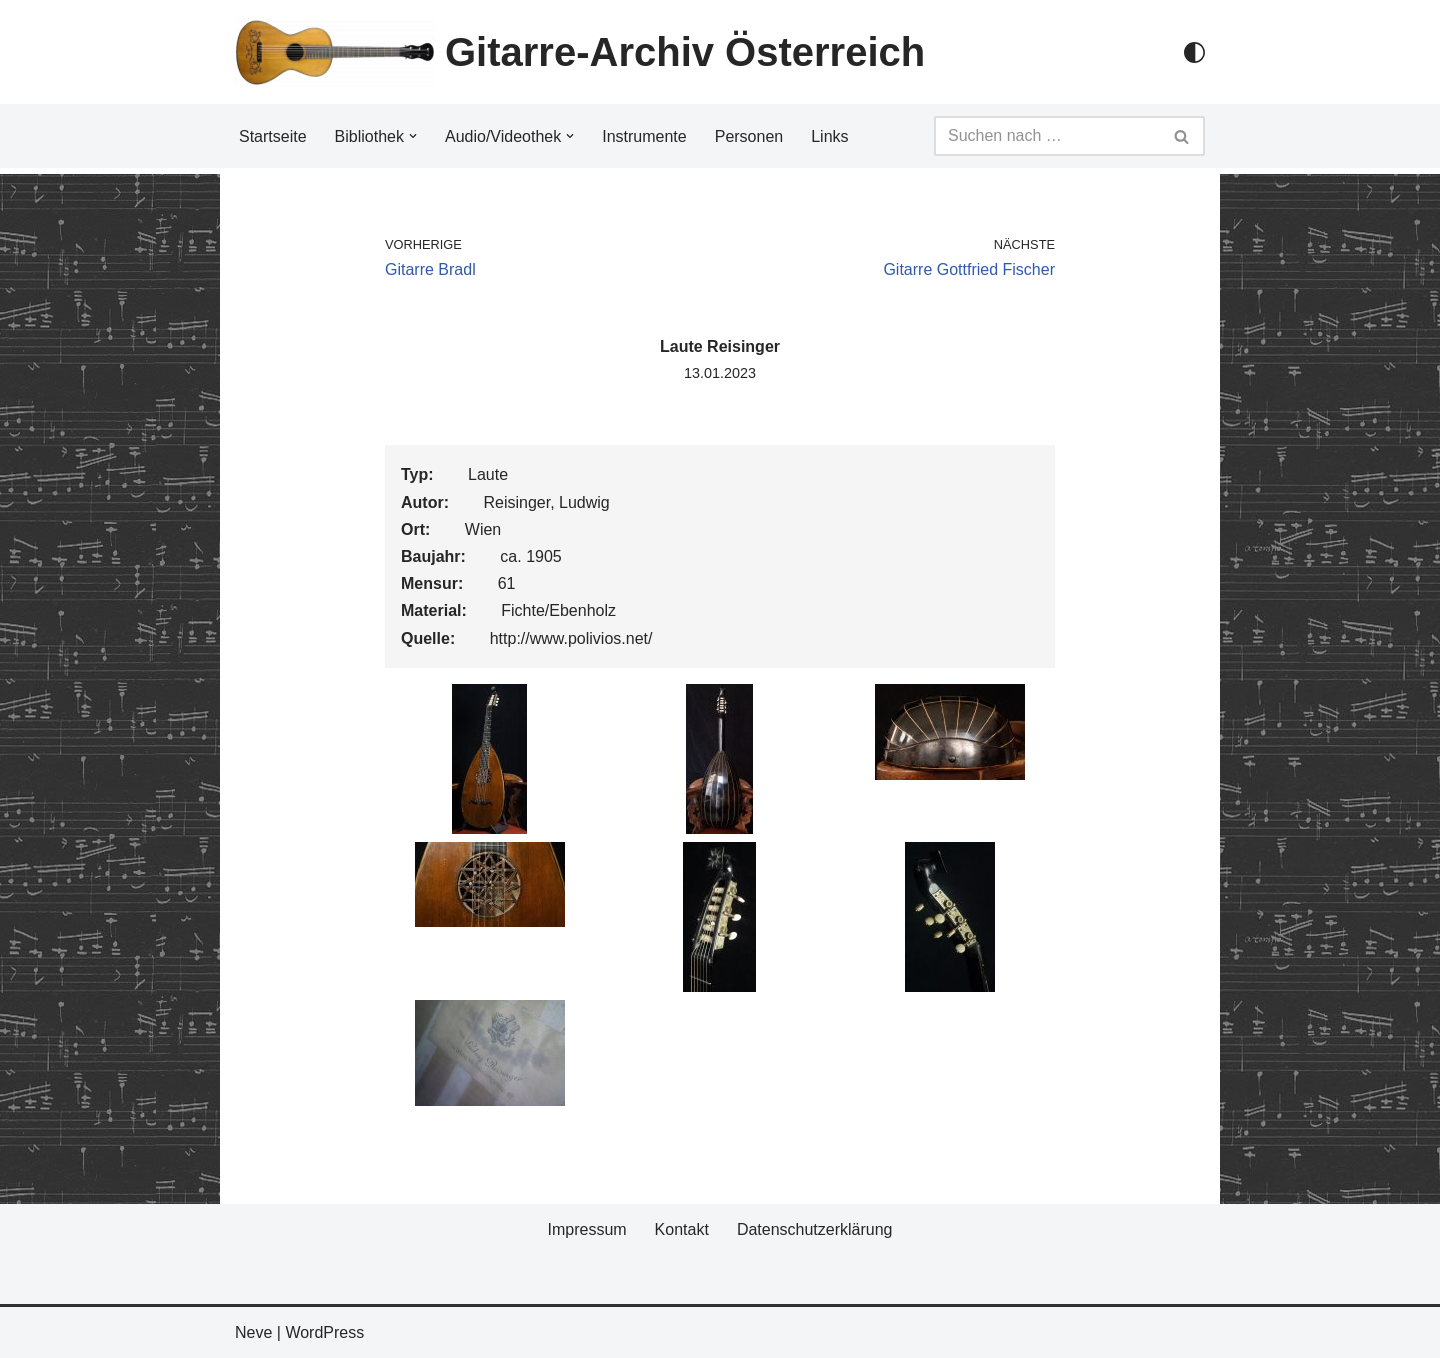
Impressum (586, 1229)
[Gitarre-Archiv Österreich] (580, 52)
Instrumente (644, 136)
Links (829, 136)
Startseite (273, 136)
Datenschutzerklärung (815, 1229)
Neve (253, 1332)
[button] (413, 136)
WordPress (324, 1332)
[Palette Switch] (1194, 52)
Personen (749, 136)
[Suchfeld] (1047, 136)
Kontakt (682, 1229)
